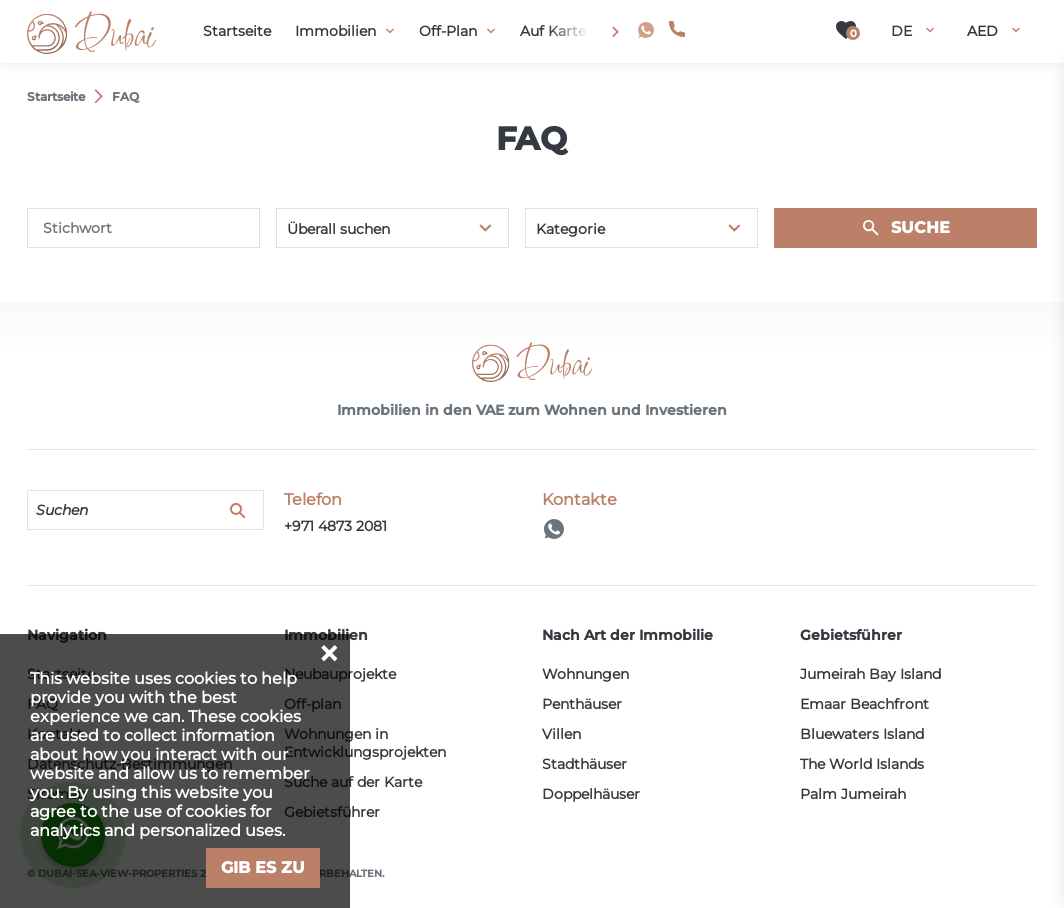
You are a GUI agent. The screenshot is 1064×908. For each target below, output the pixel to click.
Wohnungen (585, 674)
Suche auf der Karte (353, 782)
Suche (920, 227)
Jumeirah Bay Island (870, 674)
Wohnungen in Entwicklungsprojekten (365, 743)
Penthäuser (582, 704)
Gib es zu (263, 867)
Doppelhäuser (591, 794)
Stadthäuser (584, 764)
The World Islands (862, 764)
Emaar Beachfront (864, 704)
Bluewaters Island (862, 734)
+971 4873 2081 (747, 29)
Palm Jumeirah (853, 794)
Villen (561, 734)
